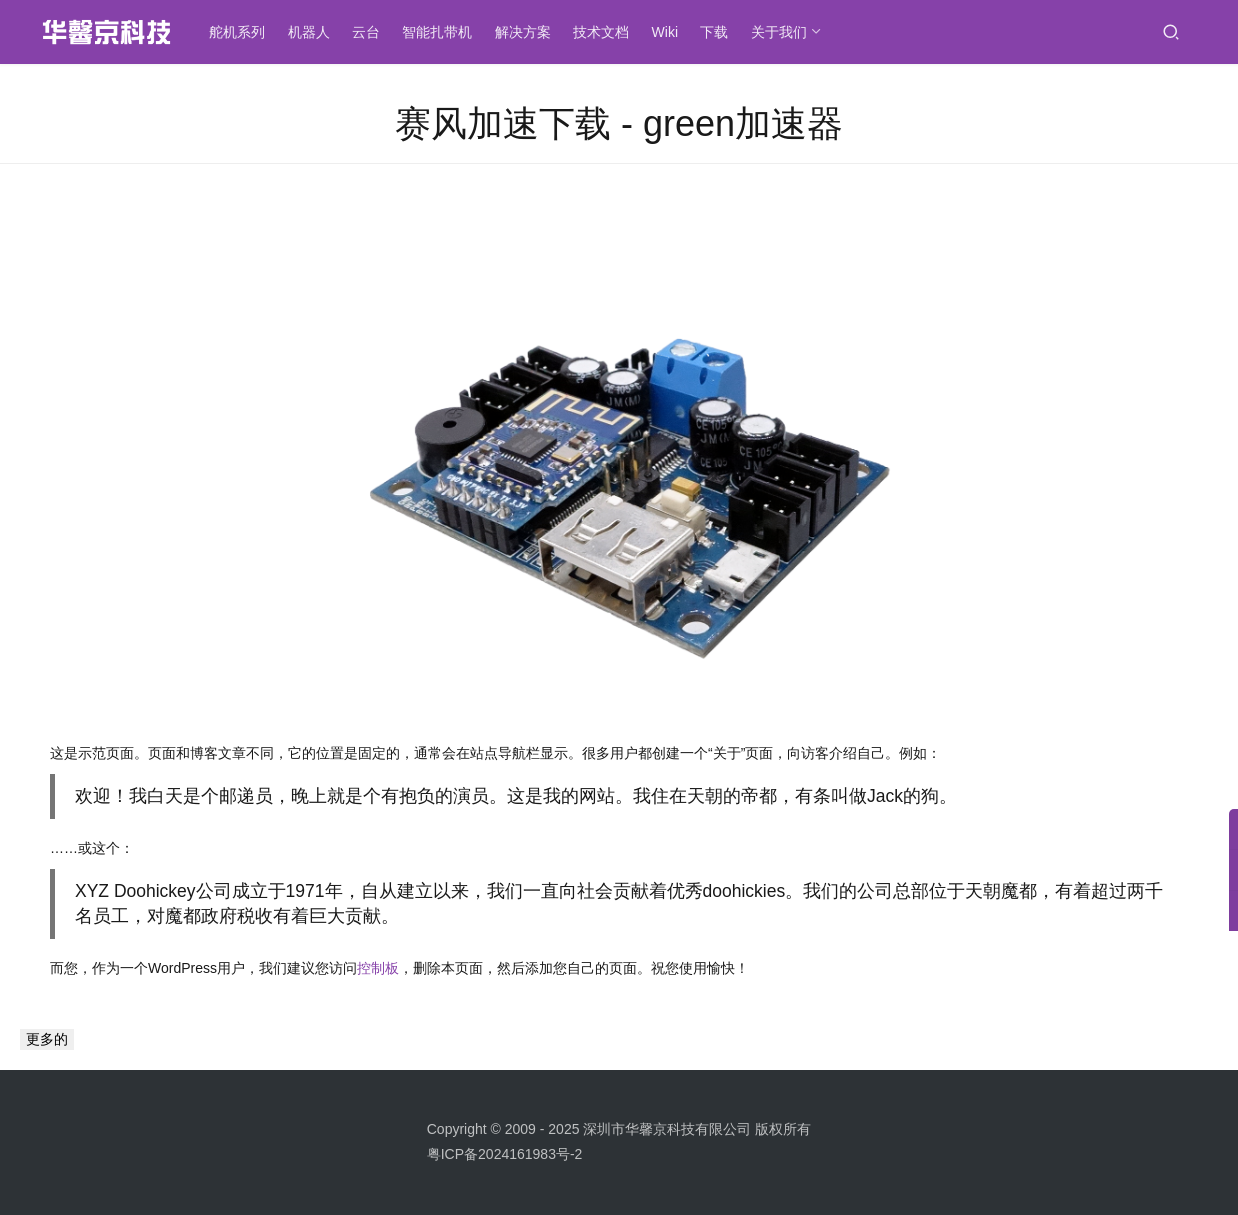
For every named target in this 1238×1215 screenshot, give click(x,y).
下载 (718, 32)
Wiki (668, 32)
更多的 (47, 1039)
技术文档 (605, 32)
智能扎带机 (441, 32)
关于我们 (782, 32)
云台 (370, 32)
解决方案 (526, 32)
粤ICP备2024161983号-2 (505, 1154)
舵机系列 (241, 32)
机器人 (312, 32)
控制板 (378, 968)
